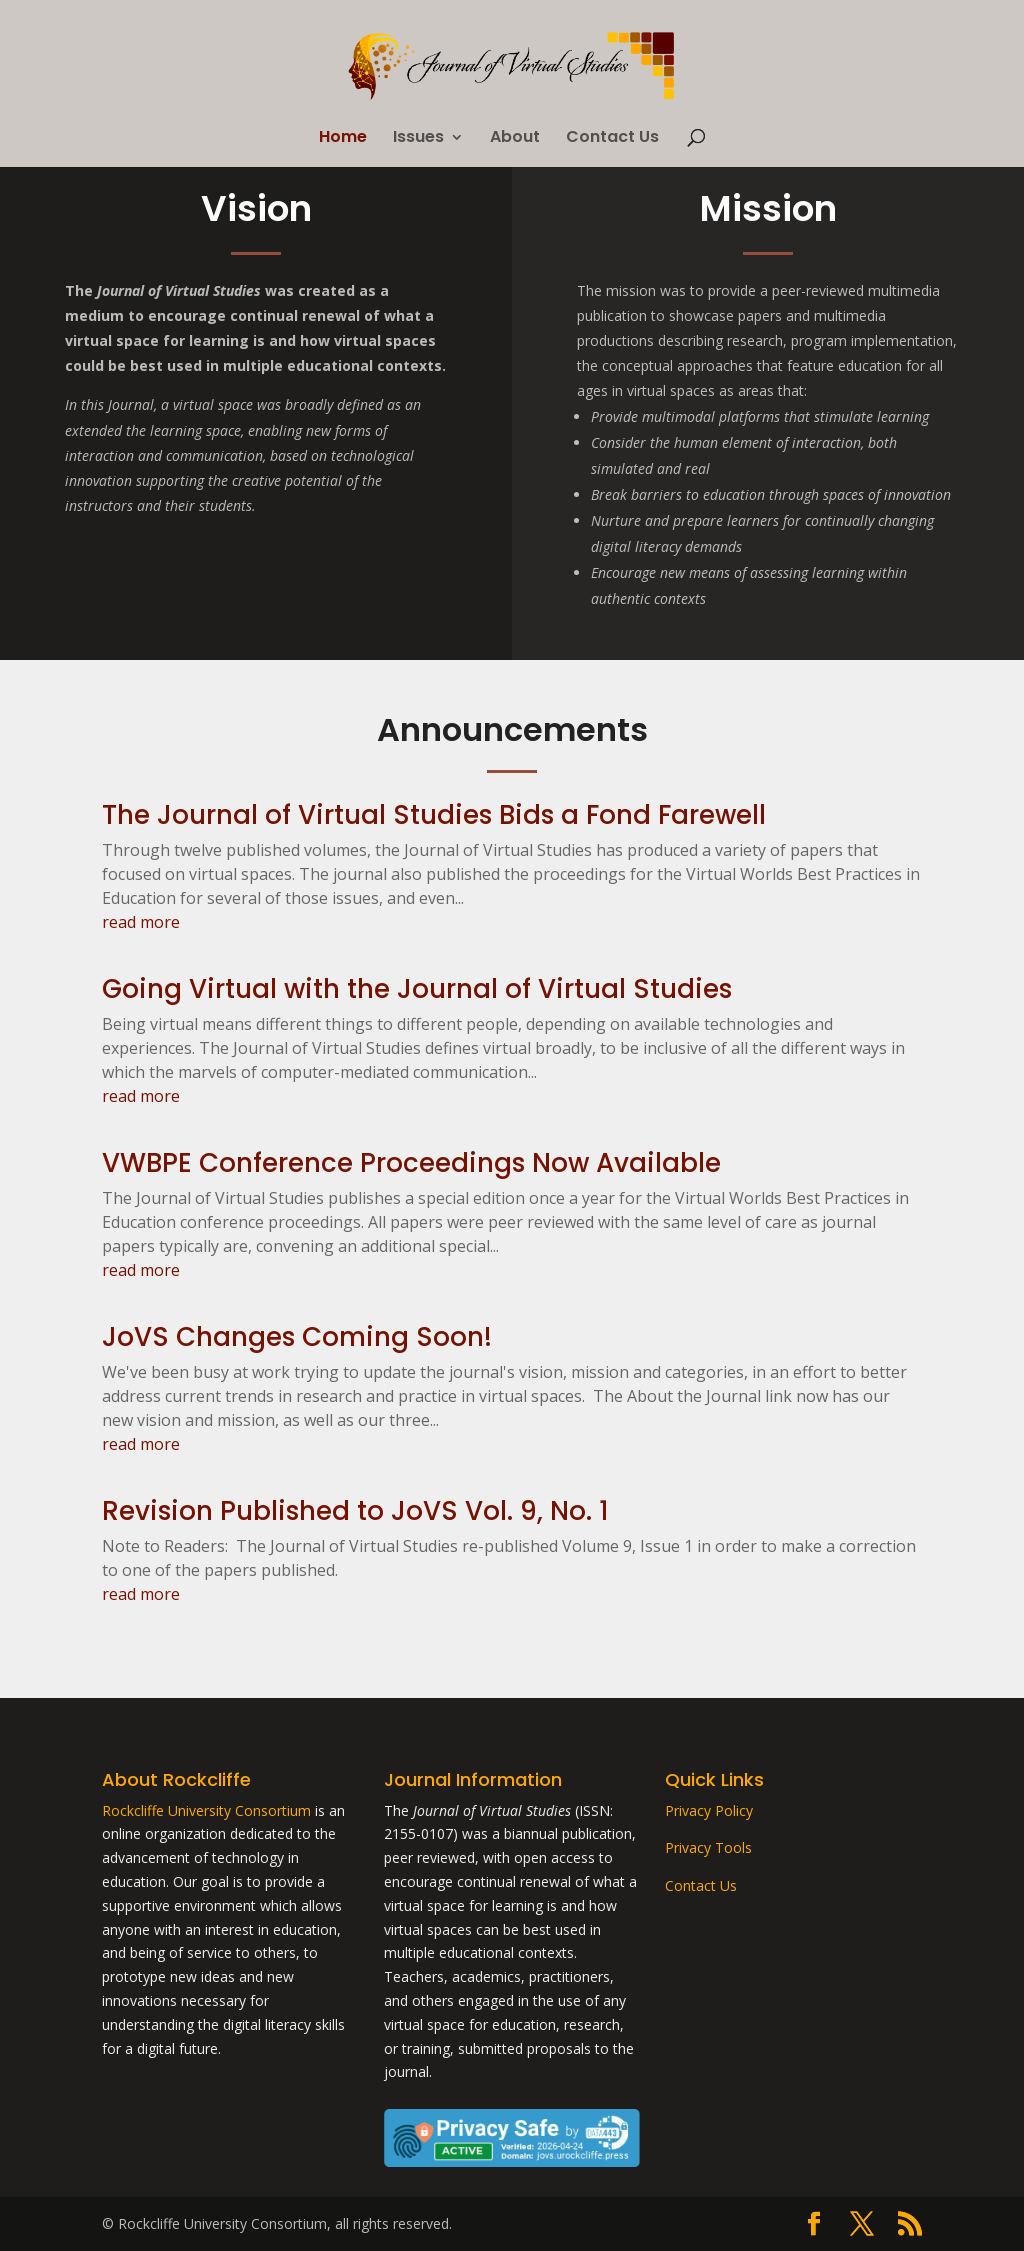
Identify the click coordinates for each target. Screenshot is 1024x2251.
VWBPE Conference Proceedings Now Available (411, 1163)
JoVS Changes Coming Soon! (297, 1337)
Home (343, 139)
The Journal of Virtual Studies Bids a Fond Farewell (434, 815)
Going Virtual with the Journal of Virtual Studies (417, 989)
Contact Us (612, 139)
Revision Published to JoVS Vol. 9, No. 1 (355, 1511)
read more (141, 922)
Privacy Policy (709, 1810)
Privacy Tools (708, 1847)
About (515, 139)
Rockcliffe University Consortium (206, 1810)
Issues (418, 139)
